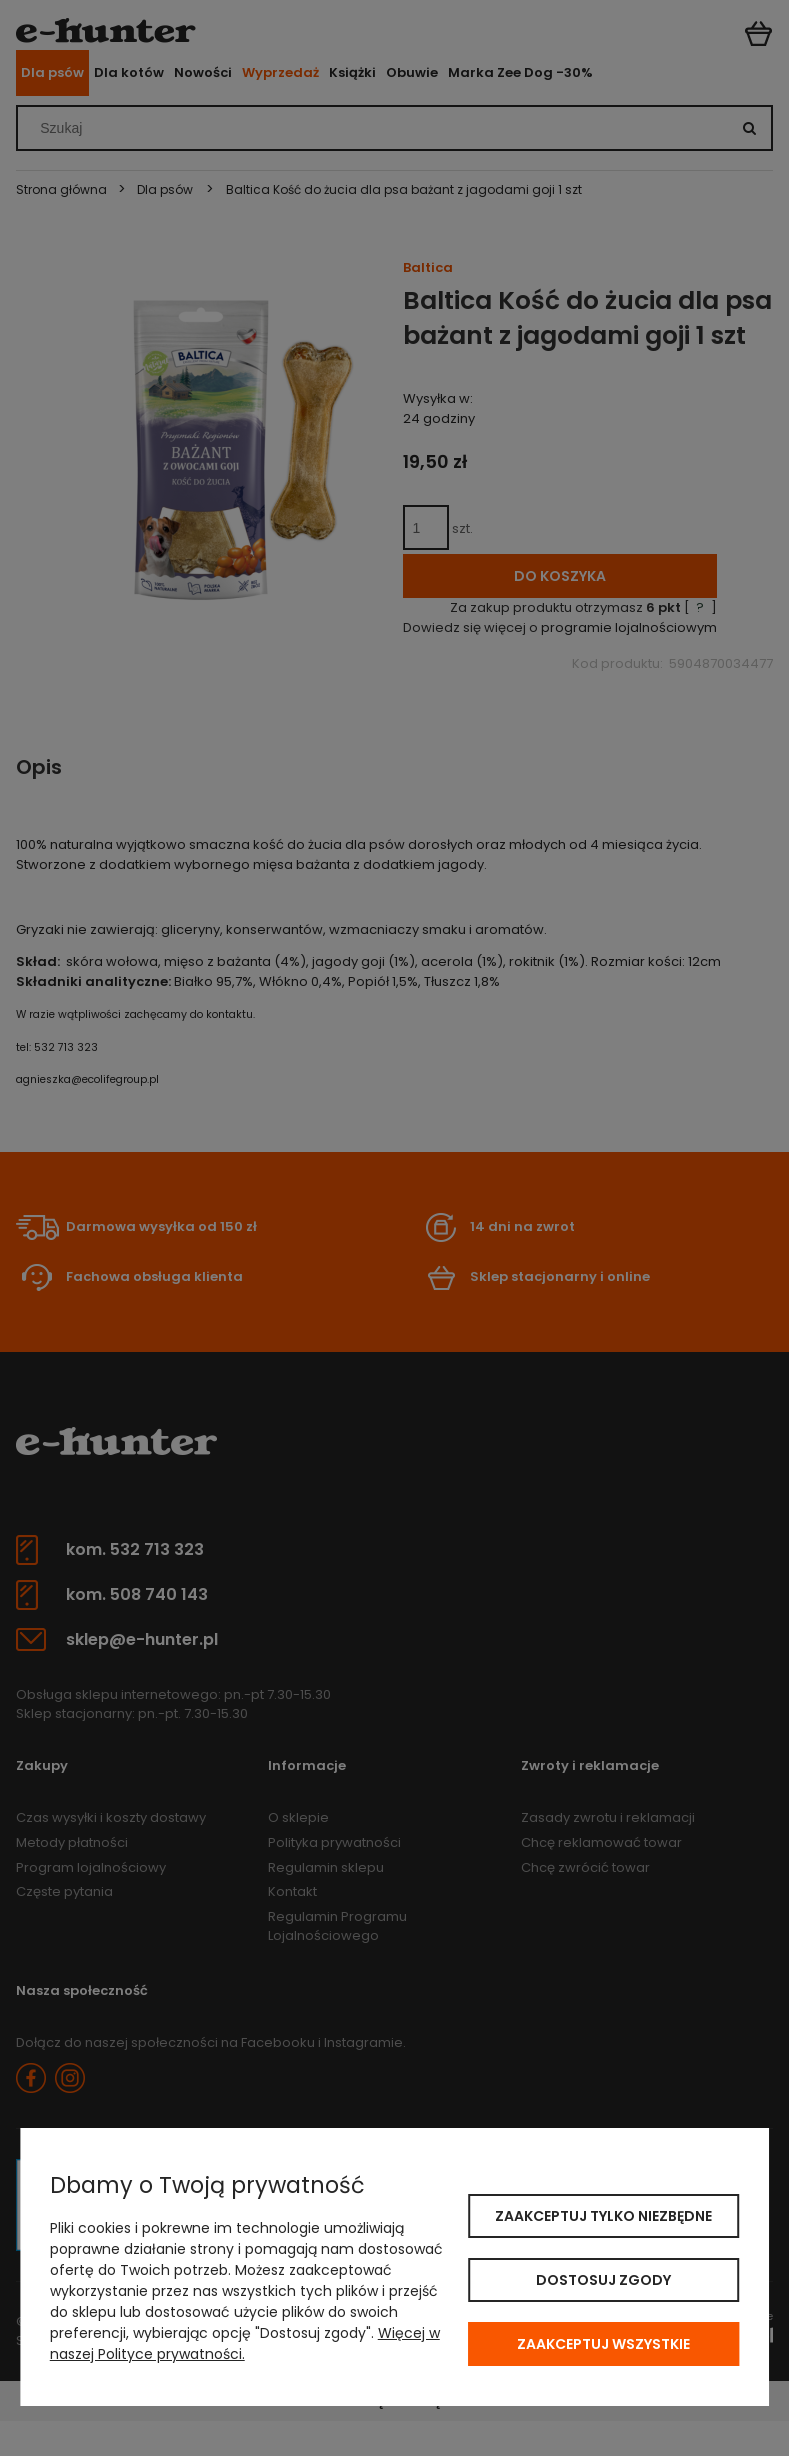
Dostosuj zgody (603, 2280)
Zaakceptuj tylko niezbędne (603, 2216)
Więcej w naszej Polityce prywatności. (245, 2343)
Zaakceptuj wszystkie (603, 2344)
